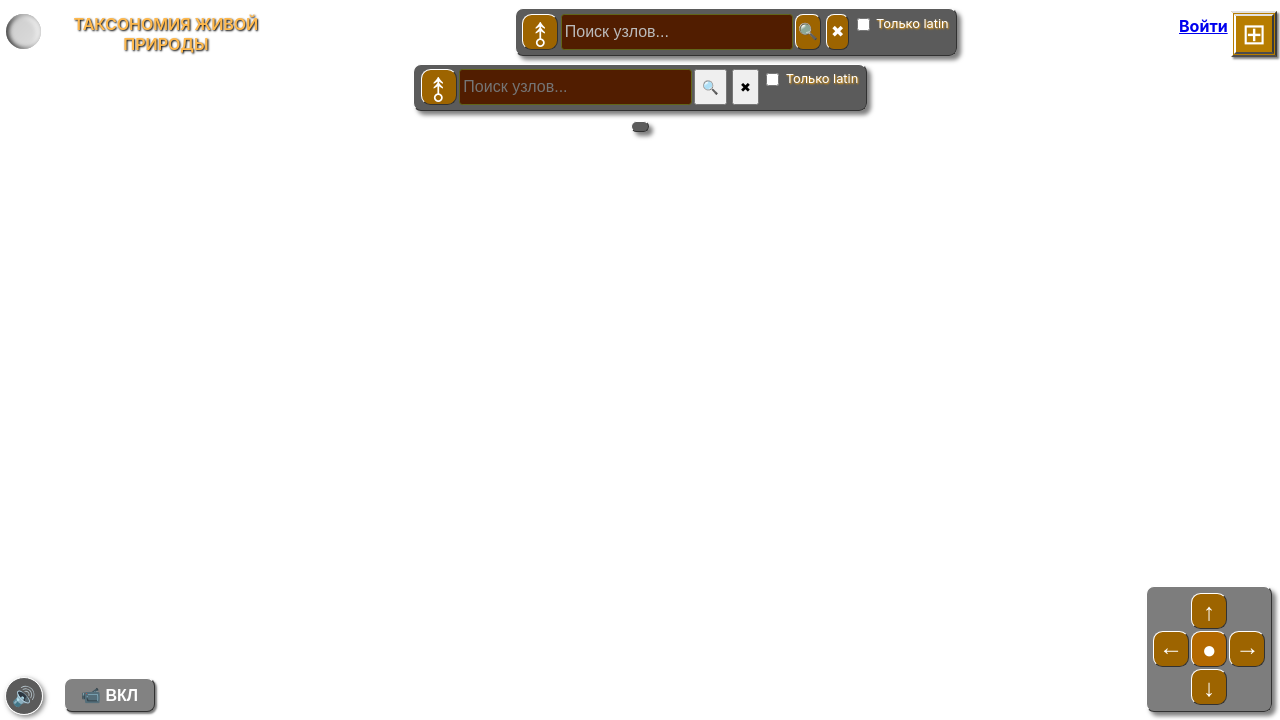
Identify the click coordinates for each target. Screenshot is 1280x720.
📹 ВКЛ (109, 695)
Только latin (903, 23)
